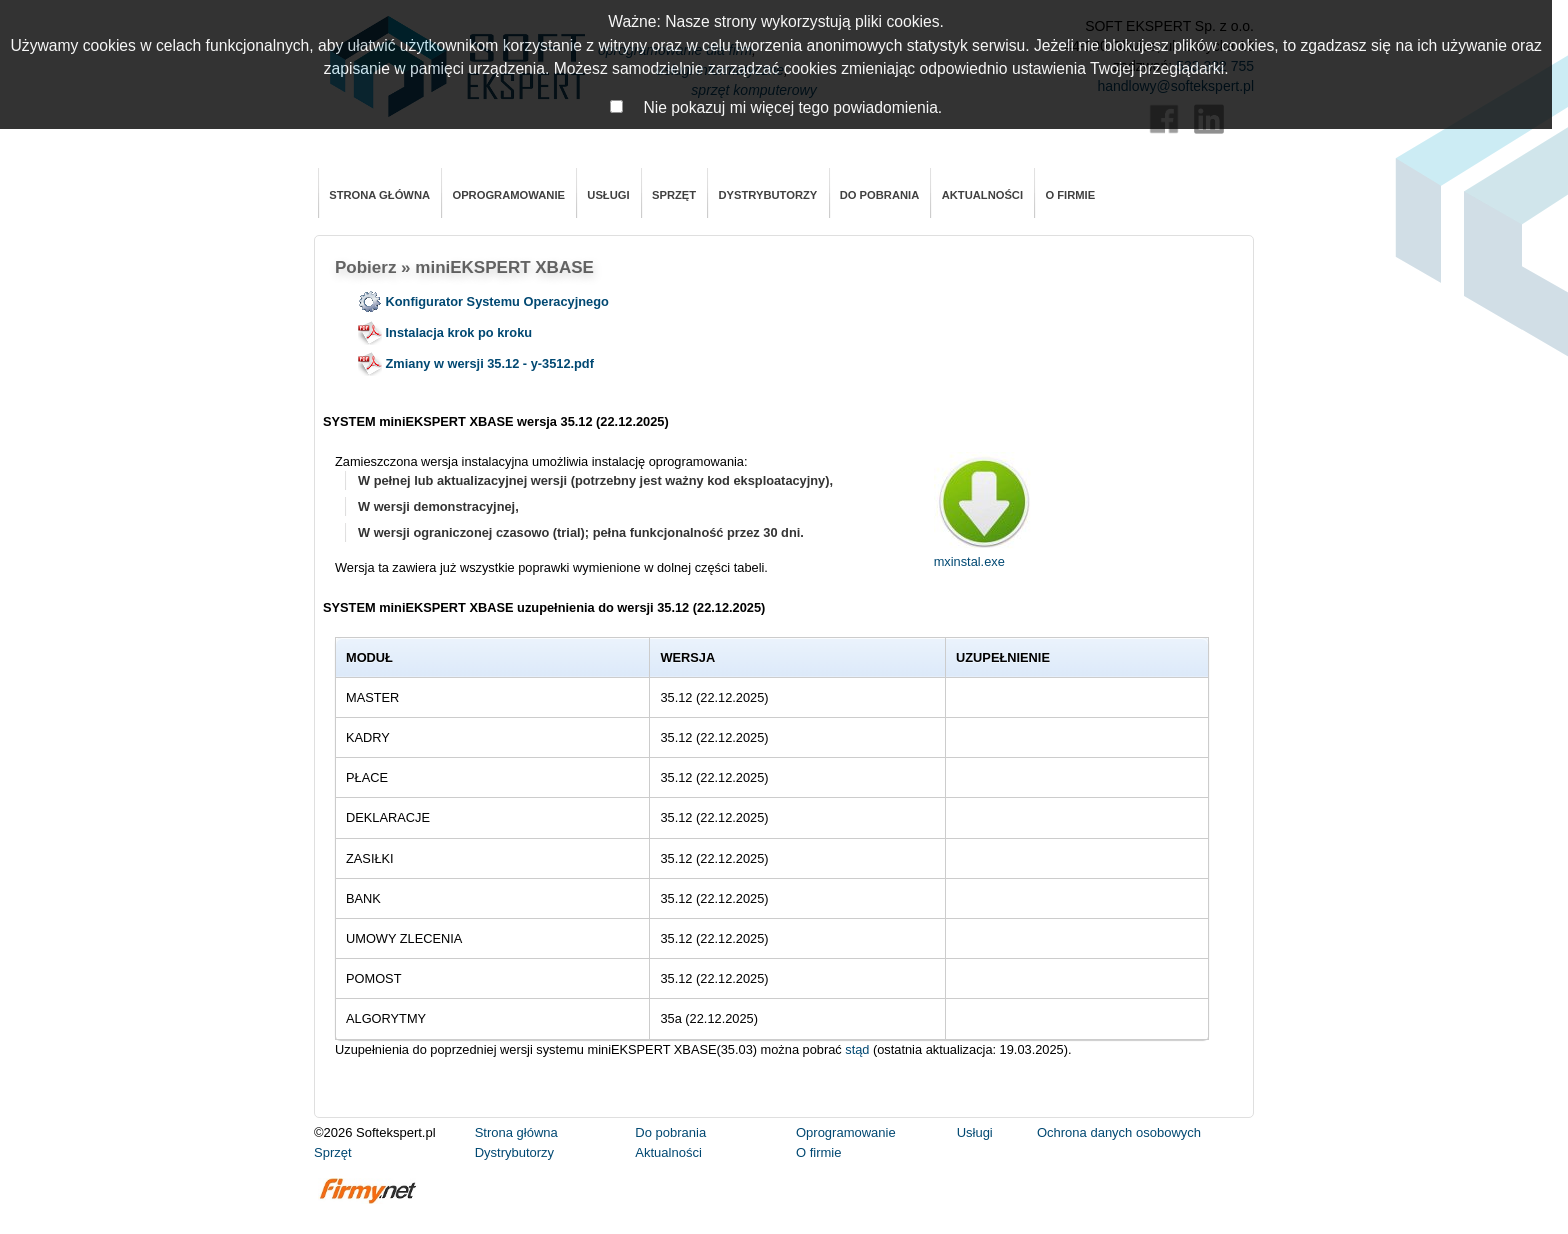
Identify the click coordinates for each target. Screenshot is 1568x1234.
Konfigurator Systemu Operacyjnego (483, 301)
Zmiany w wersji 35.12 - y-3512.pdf (476, 363)
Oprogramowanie (508, 195)
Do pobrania (880, 195)
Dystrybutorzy (767, 195)
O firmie (1070, 195)
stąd (857, 1049)
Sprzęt (674, 195)
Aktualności (982, 195)
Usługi (608, 195)
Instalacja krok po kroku (445, 332)
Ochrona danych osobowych (1119, 1132)
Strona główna (379, 195)
